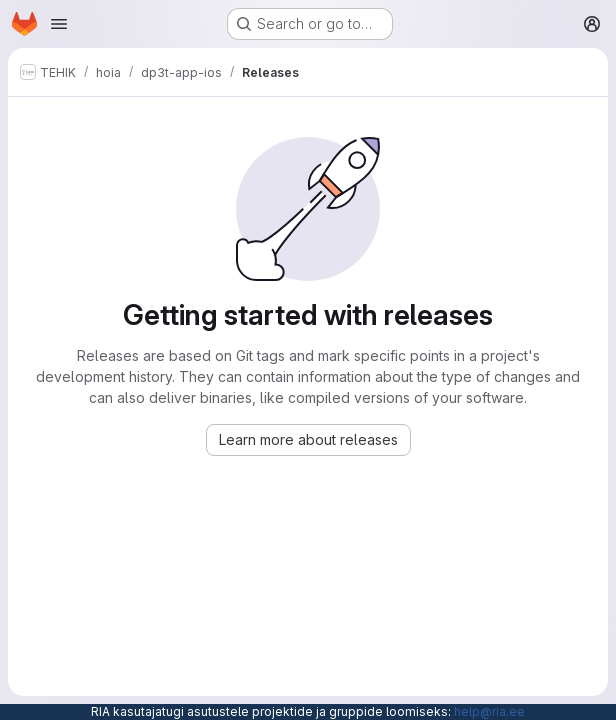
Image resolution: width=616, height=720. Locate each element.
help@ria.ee (489, 711)
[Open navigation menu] (59, 24)
